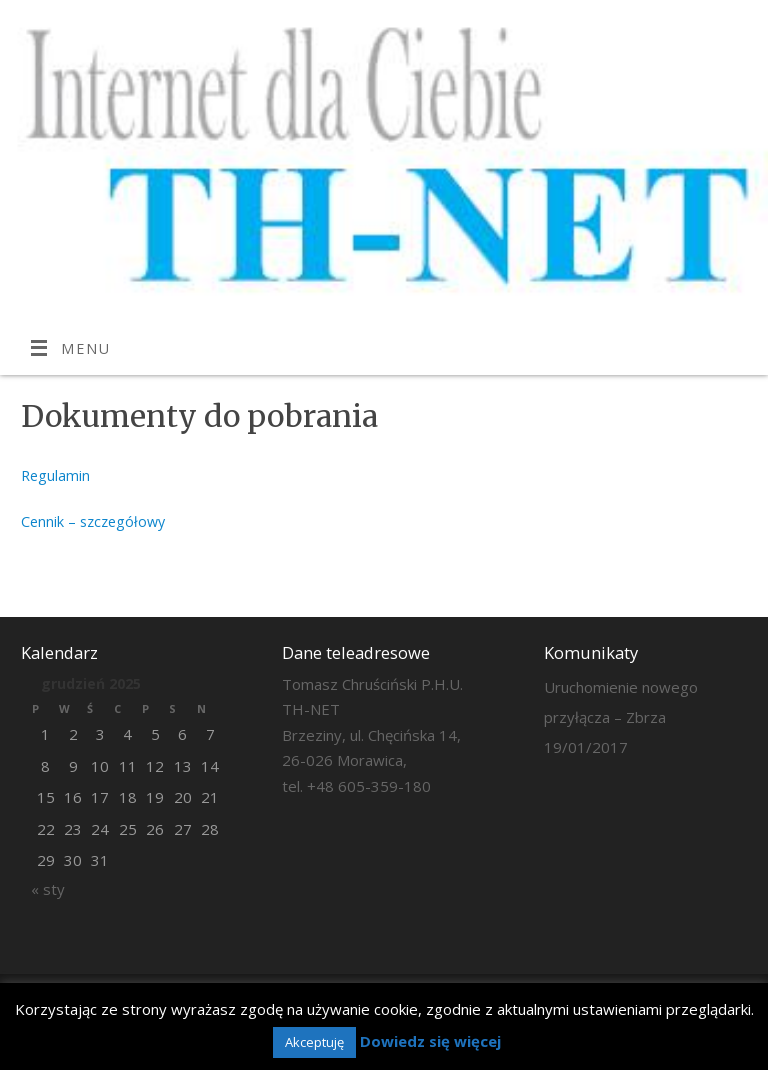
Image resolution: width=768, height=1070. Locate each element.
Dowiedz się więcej (430, 1041)
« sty (48, 889)
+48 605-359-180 (369, 786)
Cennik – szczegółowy (93, 521)
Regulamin (55, 475)
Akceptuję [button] (314, 1042)
